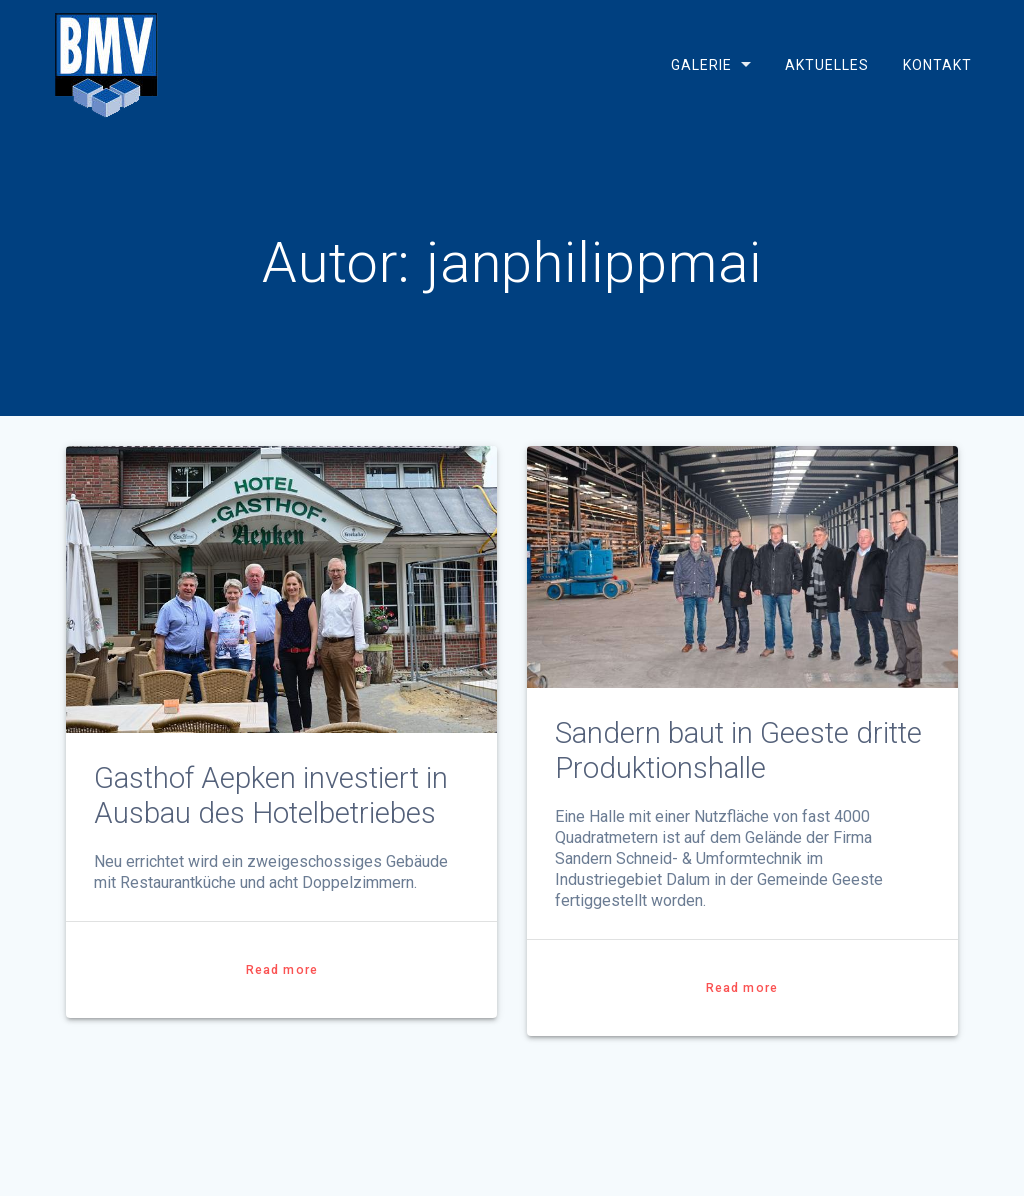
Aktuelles (827, 65)
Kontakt (936, 65)
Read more (282, 970)
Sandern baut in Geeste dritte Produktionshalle (738, 750)
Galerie (701, 65)
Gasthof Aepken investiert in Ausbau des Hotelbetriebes (271, 795)
